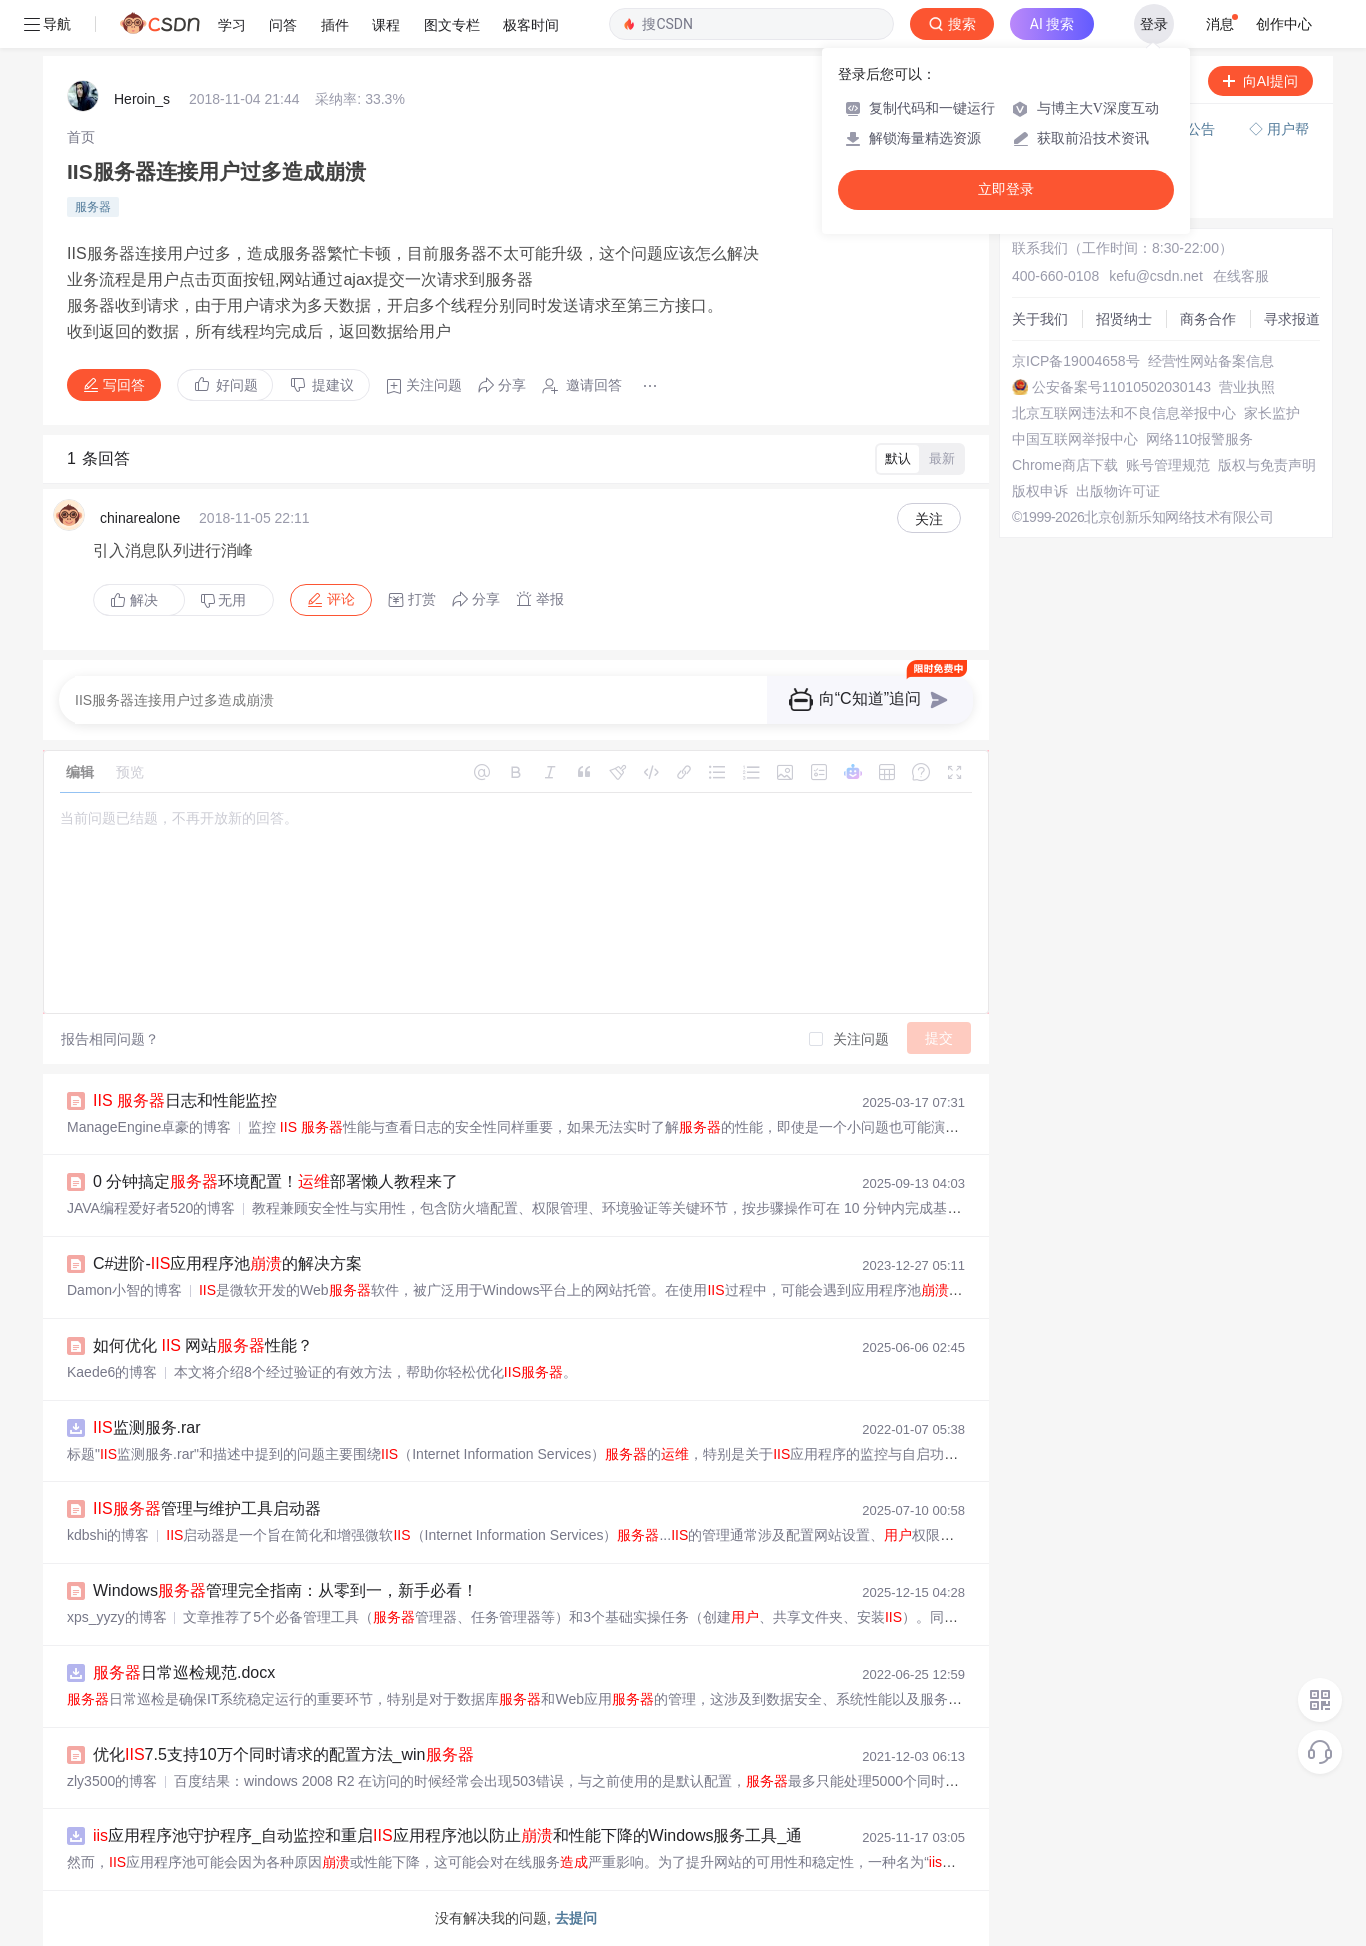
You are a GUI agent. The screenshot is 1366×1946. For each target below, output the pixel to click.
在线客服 (1241, 276)
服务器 (93, 207)
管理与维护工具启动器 (207, 1508)
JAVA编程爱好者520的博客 (151, 1208)
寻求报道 (1292, 319)
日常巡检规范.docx (184, 1672)
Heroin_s (142, 99)
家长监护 (1272, 413)
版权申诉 (1040, 491)
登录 (1154, 24)
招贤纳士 (1124, 319)
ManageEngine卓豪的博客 (149, 1127)
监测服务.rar (147, 1427)
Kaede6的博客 (112, 1372)
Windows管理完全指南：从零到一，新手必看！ (285, 1590)
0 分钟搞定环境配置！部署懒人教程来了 (275, 1181)
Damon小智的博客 (124, 1290)
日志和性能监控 (185, 1100)
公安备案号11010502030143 (1121, 387)
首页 (81, 137)
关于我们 (1040, 319)
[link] (81, 137)
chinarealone (140, 518)
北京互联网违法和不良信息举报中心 (1124, 413)
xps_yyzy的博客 (117, 1617)
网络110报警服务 (1199, 439)
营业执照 (1247, 387)
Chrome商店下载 (1065, 465)
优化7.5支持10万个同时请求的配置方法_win (283, 1754)
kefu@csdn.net (1156, 276)
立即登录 (1006, 189)
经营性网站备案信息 (1211, 361)
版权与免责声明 (1267, 465)
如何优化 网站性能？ (203, 1345)
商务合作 (1208, 319)
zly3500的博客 (112, 1781)
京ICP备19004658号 (1076, 361)
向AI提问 (1260, 81)
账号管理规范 (1168, 465)
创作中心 (1284, 24)
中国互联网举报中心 (1075, 439)
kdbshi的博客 (108, 1535)
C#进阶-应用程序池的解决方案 (227, 1263)
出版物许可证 (1118, 491)
